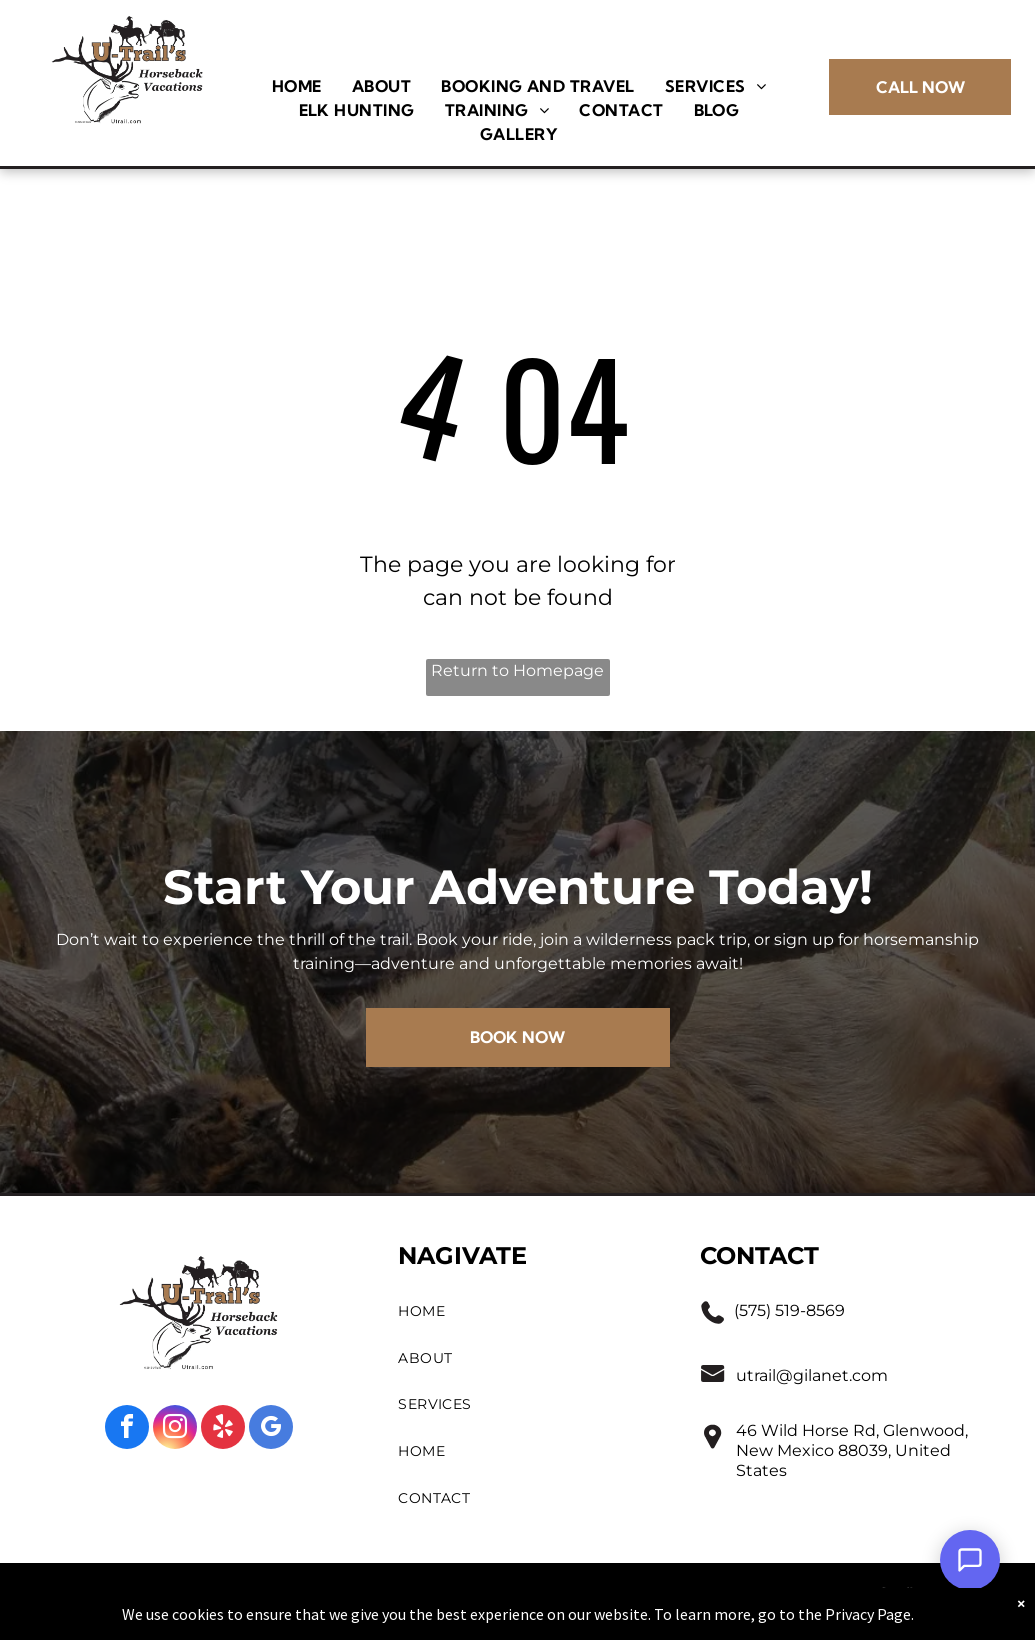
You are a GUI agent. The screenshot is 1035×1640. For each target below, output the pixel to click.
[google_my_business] (271, 1429)
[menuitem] (297, 86)
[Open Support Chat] (970, 1560)
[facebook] (127, 1429)
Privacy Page (868, 1617)
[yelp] (223, 1429)
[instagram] (175, 1429)
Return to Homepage (517, 670)
